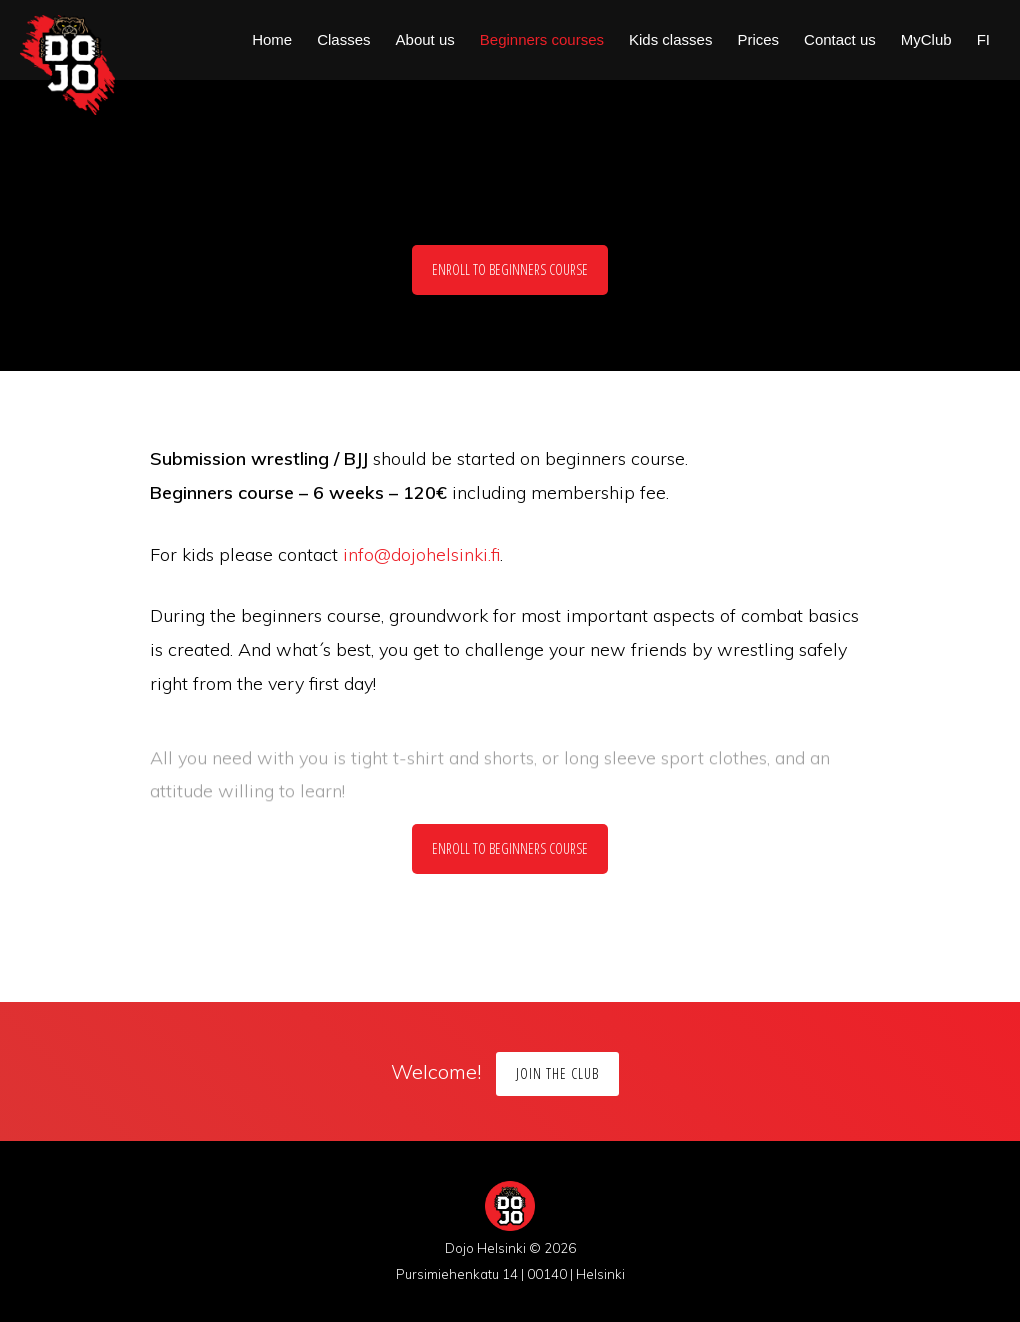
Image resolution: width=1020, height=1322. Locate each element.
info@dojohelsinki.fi (421, 554)
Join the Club (557, 1073)
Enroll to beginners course (510, 269)
